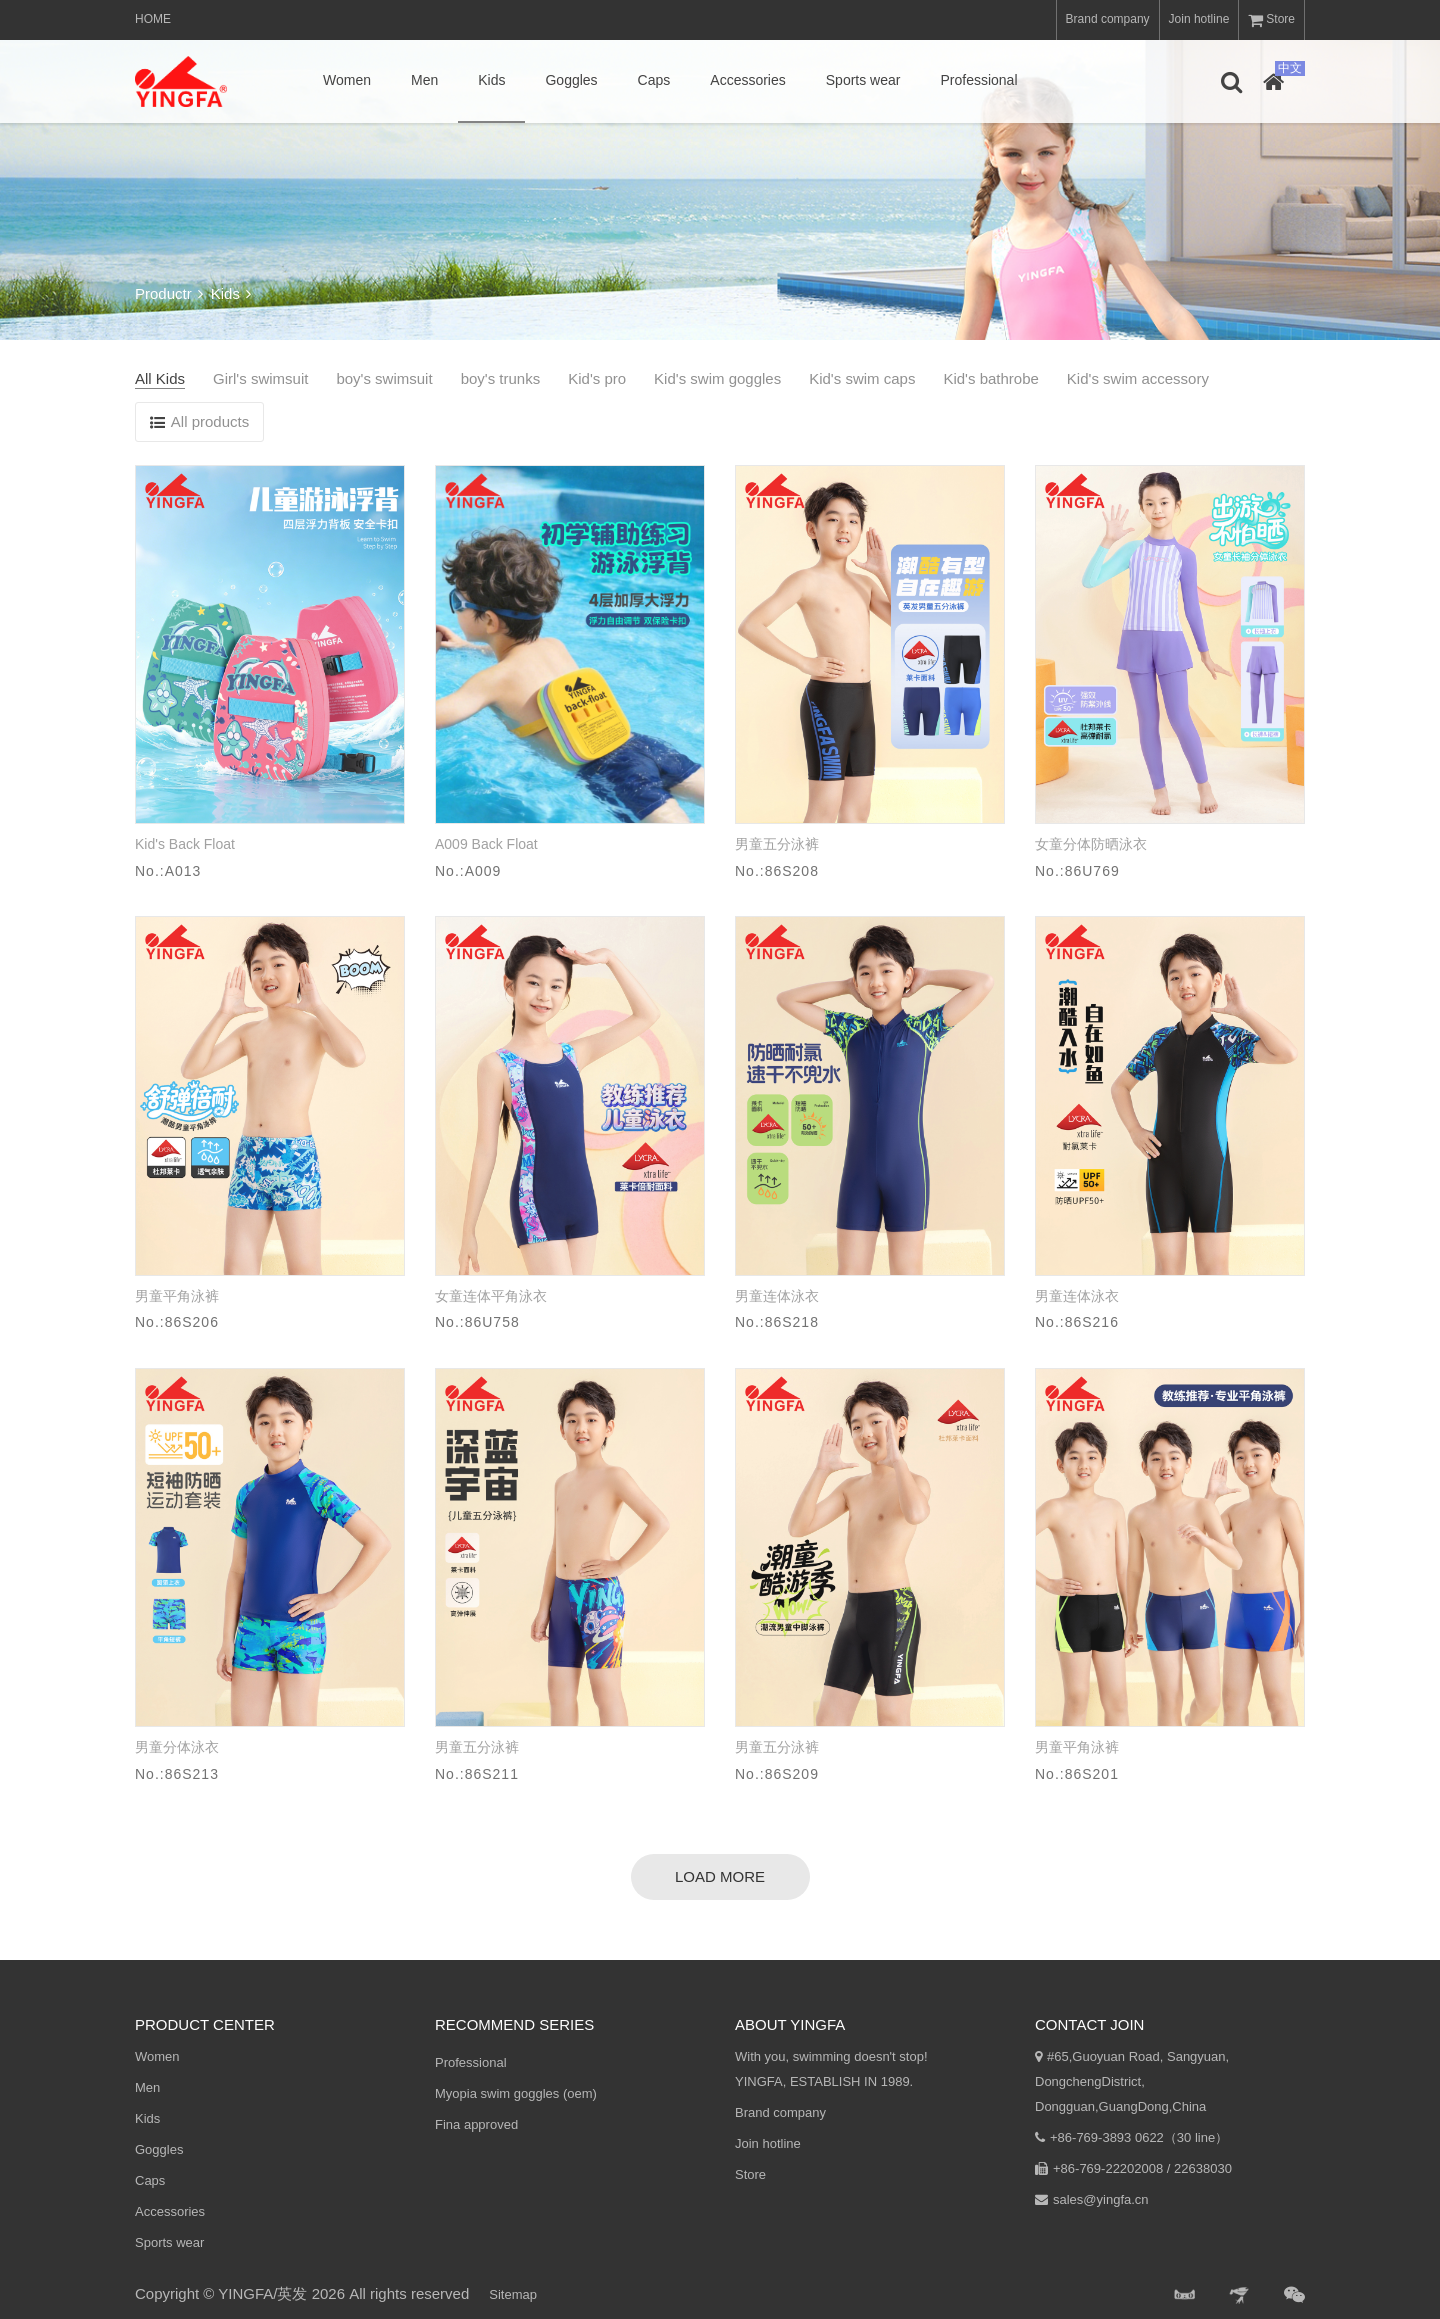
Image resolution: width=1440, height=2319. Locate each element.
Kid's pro (597, 378)
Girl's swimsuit (260, 378)
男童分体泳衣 (177, 1747)
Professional (978, 80)
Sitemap (513, 2294)
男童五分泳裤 (777, 844)
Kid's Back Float (185, 844)
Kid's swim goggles (717, 378)
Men (424, 80)
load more (720, 1876)
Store (1271, 20)
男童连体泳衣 (777, 1296)
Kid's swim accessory (1138, 378)
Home (153, 19)
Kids (491, 80)
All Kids (160, 378)
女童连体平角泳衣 (491, 1296)
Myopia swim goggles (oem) (516, 2093)
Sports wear (863, 80)
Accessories (747, 80)
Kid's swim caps (862, 378)
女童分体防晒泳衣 (1091, 844)
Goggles (571, 80)
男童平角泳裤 (177, 1296)
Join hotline (1199, 19)
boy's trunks (501, 378)
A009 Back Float (486, 844)
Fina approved (476, 2124)
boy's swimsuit (384, 378)
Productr (169, 293)
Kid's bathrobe (990, 378)
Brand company (1108, 19)
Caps (654, 80)
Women (347, 80)
